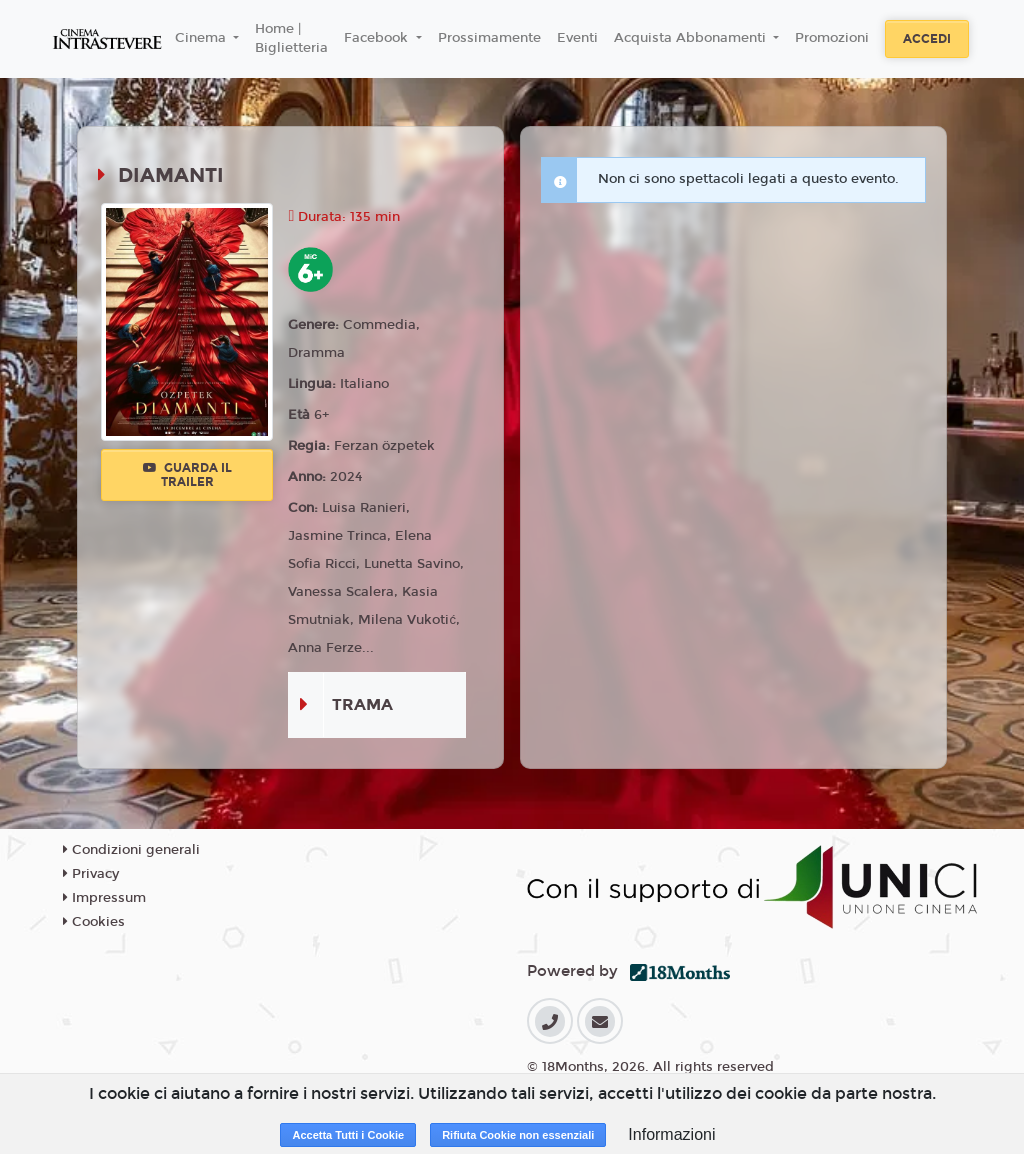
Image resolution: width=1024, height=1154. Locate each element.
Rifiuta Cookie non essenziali (518, 1135)
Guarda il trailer (187, 475)
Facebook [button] (378, 38)
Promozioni (832, 38)
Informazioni (671, 1134)
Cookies (94, 922)
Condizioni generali (131, 850)
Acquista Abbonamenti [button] (692, 38)
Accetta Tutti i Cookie (348, 1135)
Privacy (91, 874)
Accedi (927, 39)
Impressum (104, 898)
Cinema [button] (202, 38)
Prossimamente (489, 38)
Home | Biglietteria (291, 39)
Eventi (577, 38)
